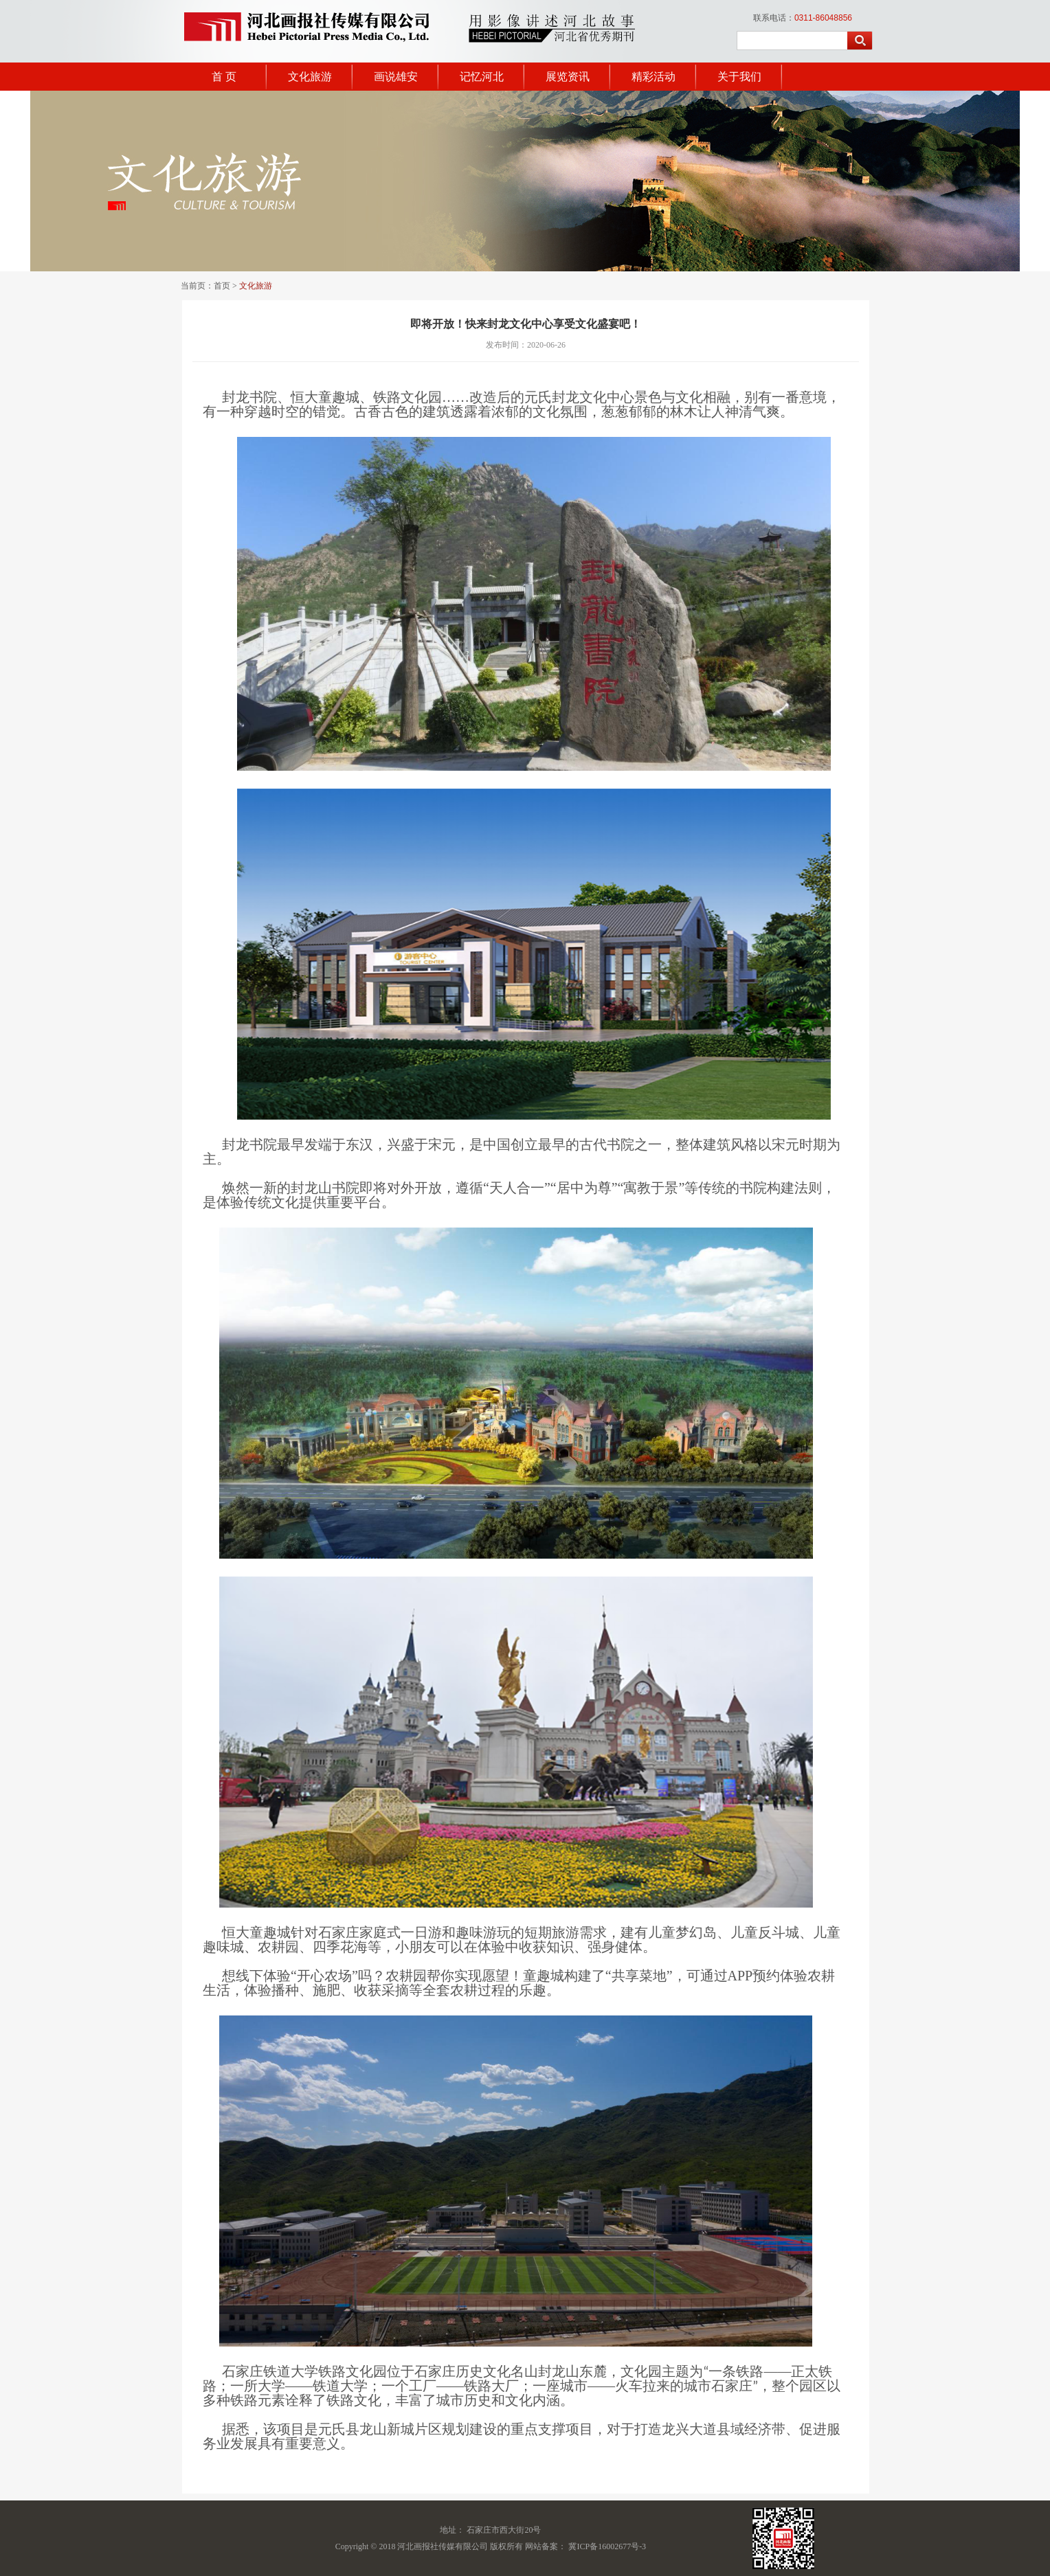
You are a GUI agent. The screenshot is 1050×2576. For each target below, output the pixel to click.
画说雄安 (396, 76)
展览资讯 (568, 76)
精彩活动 (653, 76)
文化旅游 (310, 76)
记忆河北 (482, 76)
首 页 (224, 76)
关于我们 (739, 76)
